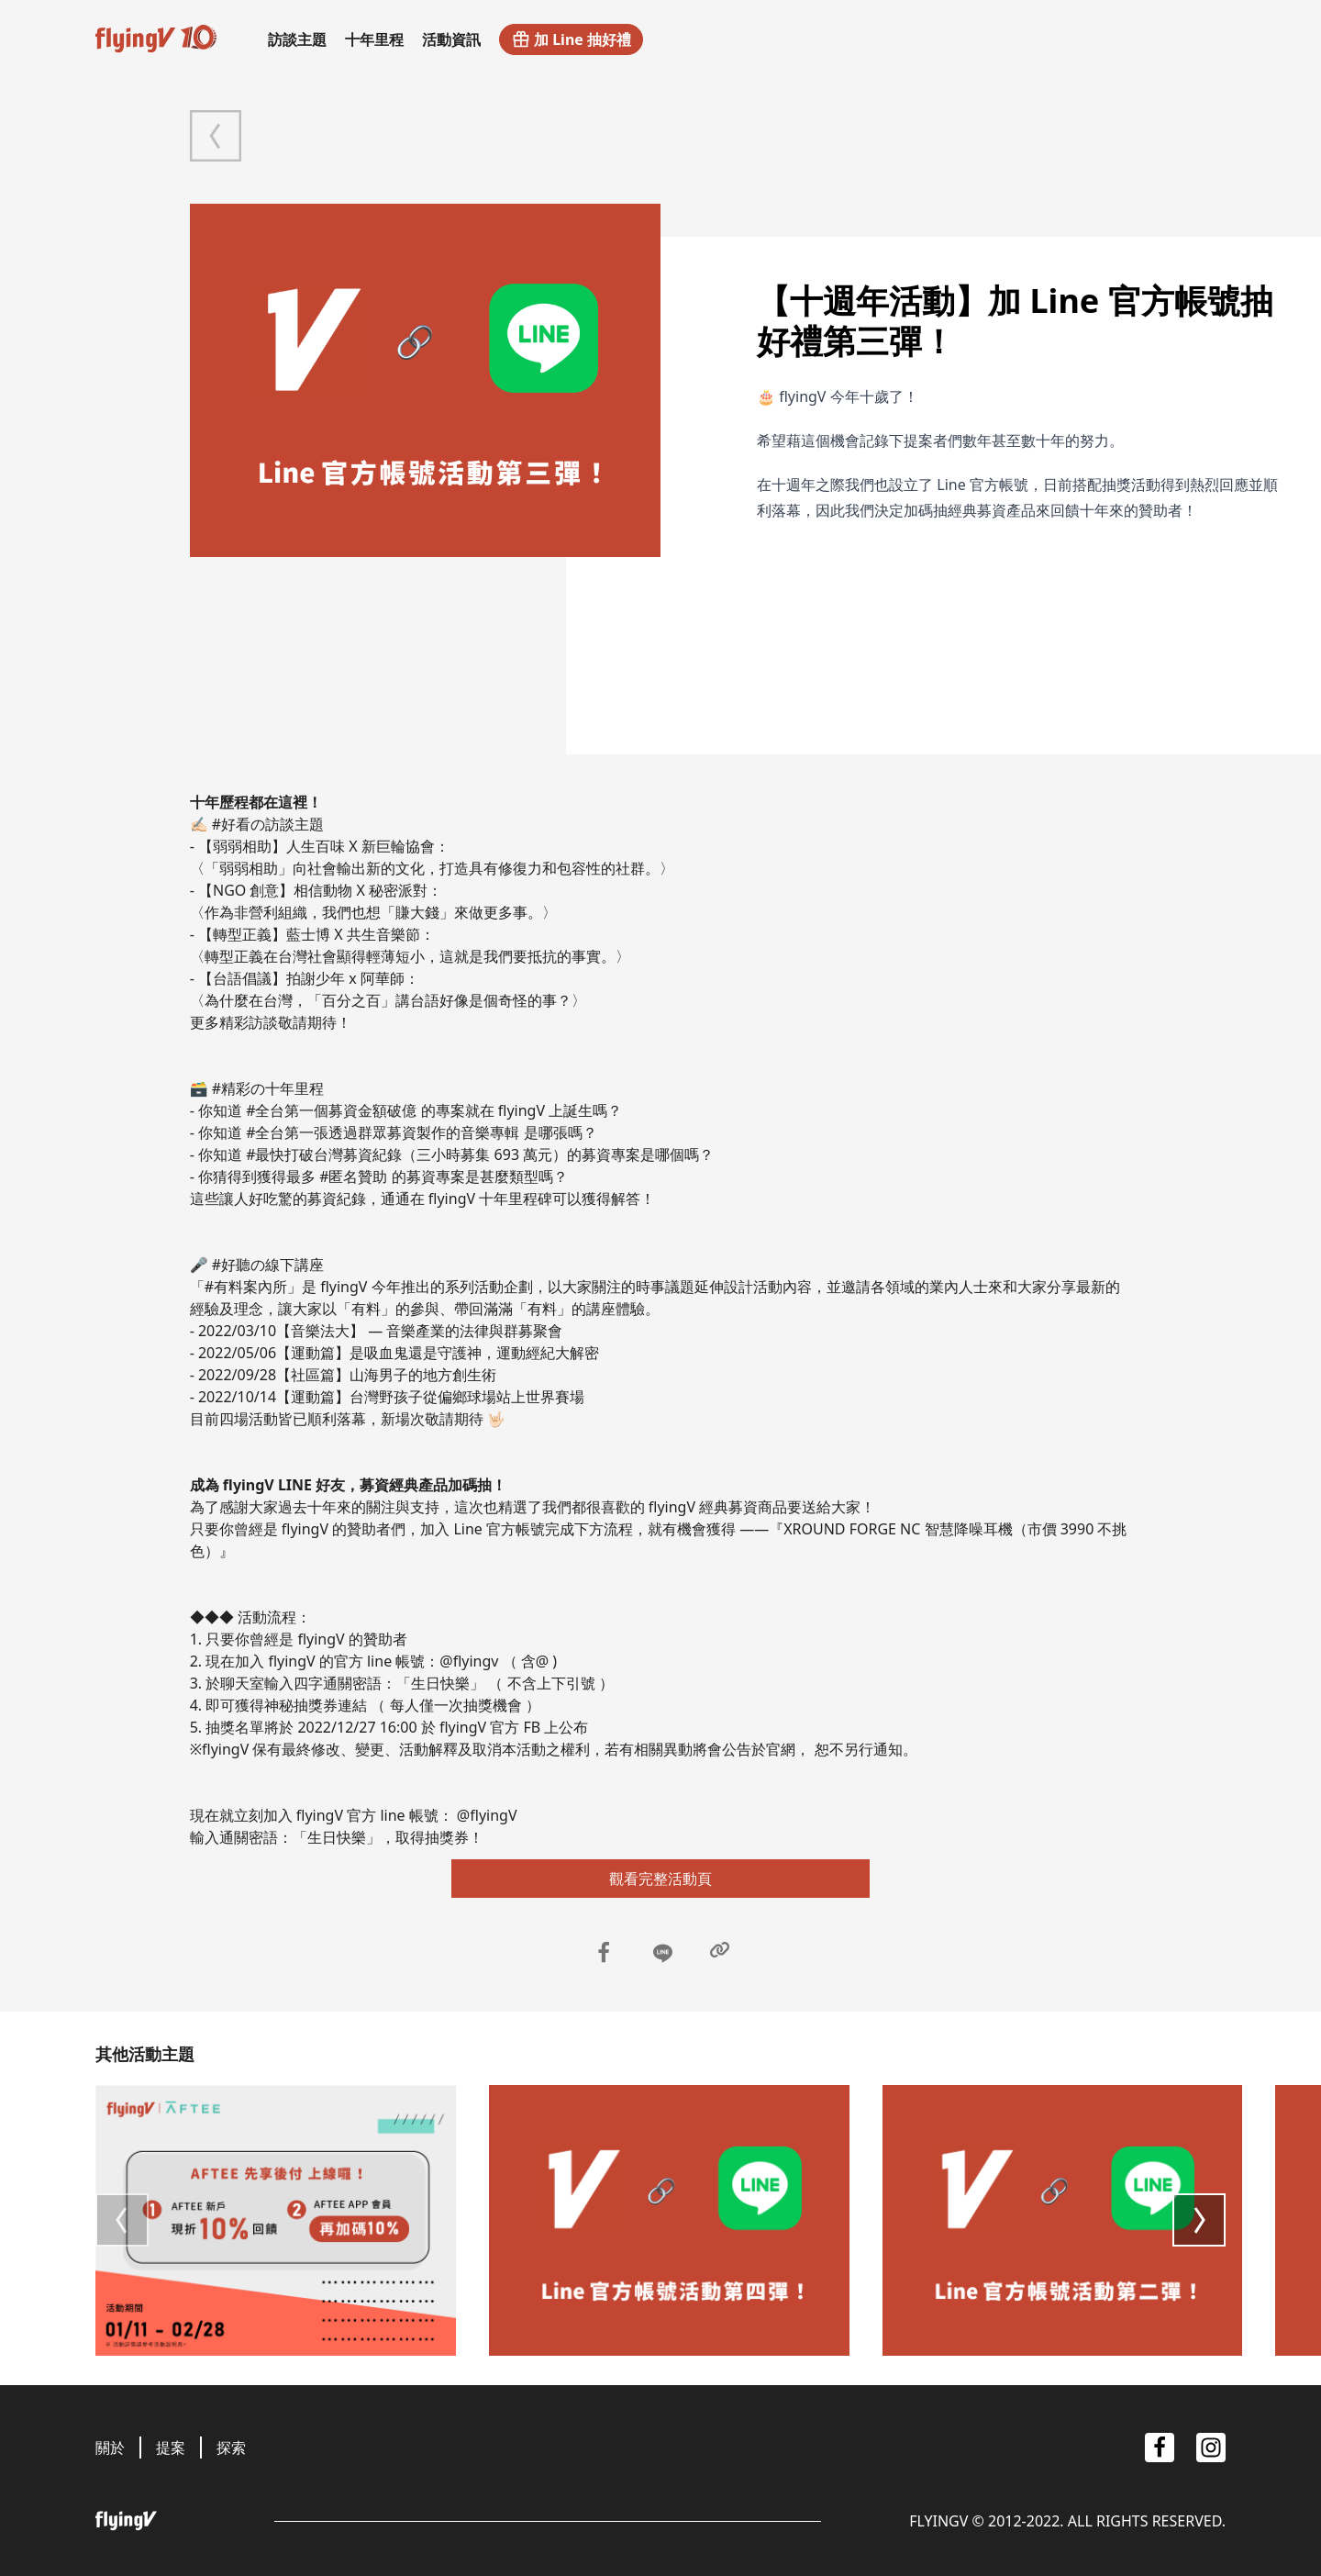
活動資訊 (451, 39)
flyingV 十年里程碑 (490, 1198)
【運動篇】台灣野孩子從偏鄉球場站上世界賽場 (430, 1397)
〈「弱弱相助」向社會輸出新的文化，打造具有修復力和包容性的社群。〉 (432, 868)
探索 (231, 2447)
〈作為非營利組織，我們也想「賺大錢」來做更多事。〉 (373, 912)
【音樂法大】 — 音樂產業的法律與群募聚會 (419, 1331)
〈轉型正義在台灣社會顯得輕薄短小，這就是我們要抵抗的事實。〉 (410, 956)
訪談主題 (297, 39)
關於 (110, 2447)
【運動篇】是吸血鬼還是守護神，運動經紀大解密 (437, 1353)
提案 (170, 2447)
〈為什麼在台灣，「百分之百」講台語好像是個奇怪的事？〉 (388, 1000)
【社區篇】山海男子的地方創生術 (386, 1375)
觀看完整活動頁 (660, 1878)
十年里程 (374, 39)
